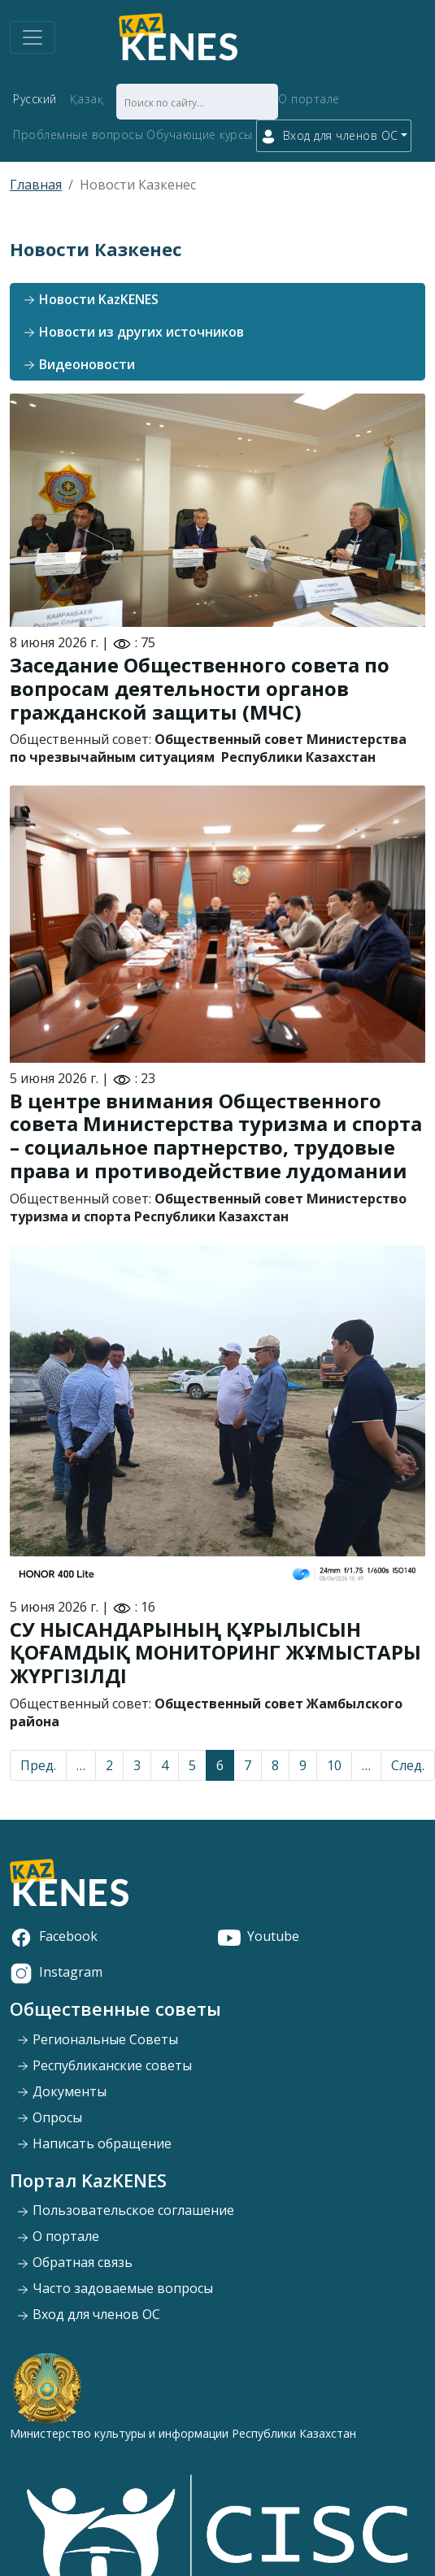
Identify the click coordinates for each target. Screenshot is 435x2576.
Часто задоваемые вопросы (114, 2288)
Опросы (49, 2117)
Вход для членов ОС (88, 2314)
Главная (36, 185)
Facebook (54, 1936)
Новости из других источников (133, 332)
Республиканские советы (104, 2065)
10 (334, 1765)
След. (407, 1765)
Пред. (38, 1765)
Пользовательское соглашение (125, 2210)
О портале (309, 99)
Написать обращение (94, 2143)
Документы (61, 2091)
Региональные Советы (97, 2039)
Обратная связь (74, 2262)
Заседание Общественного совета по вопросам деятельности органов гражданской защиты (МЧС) (199, 688)
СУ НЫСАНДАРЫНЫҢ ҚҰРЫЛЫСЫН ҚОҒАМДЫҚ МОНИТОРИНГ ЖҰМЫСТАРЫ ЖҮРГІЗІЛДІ (215, 1653)
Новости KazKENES (91, 299)
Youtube (258, 1936)
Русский (35, 99)
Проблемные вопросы (78, 134)
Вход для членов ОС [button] (329, 136)
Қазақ (87, 99)
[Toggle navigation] (32, 37)
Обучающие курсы (199, 134)
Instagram (56, 1972)
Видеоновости (79, 364)
